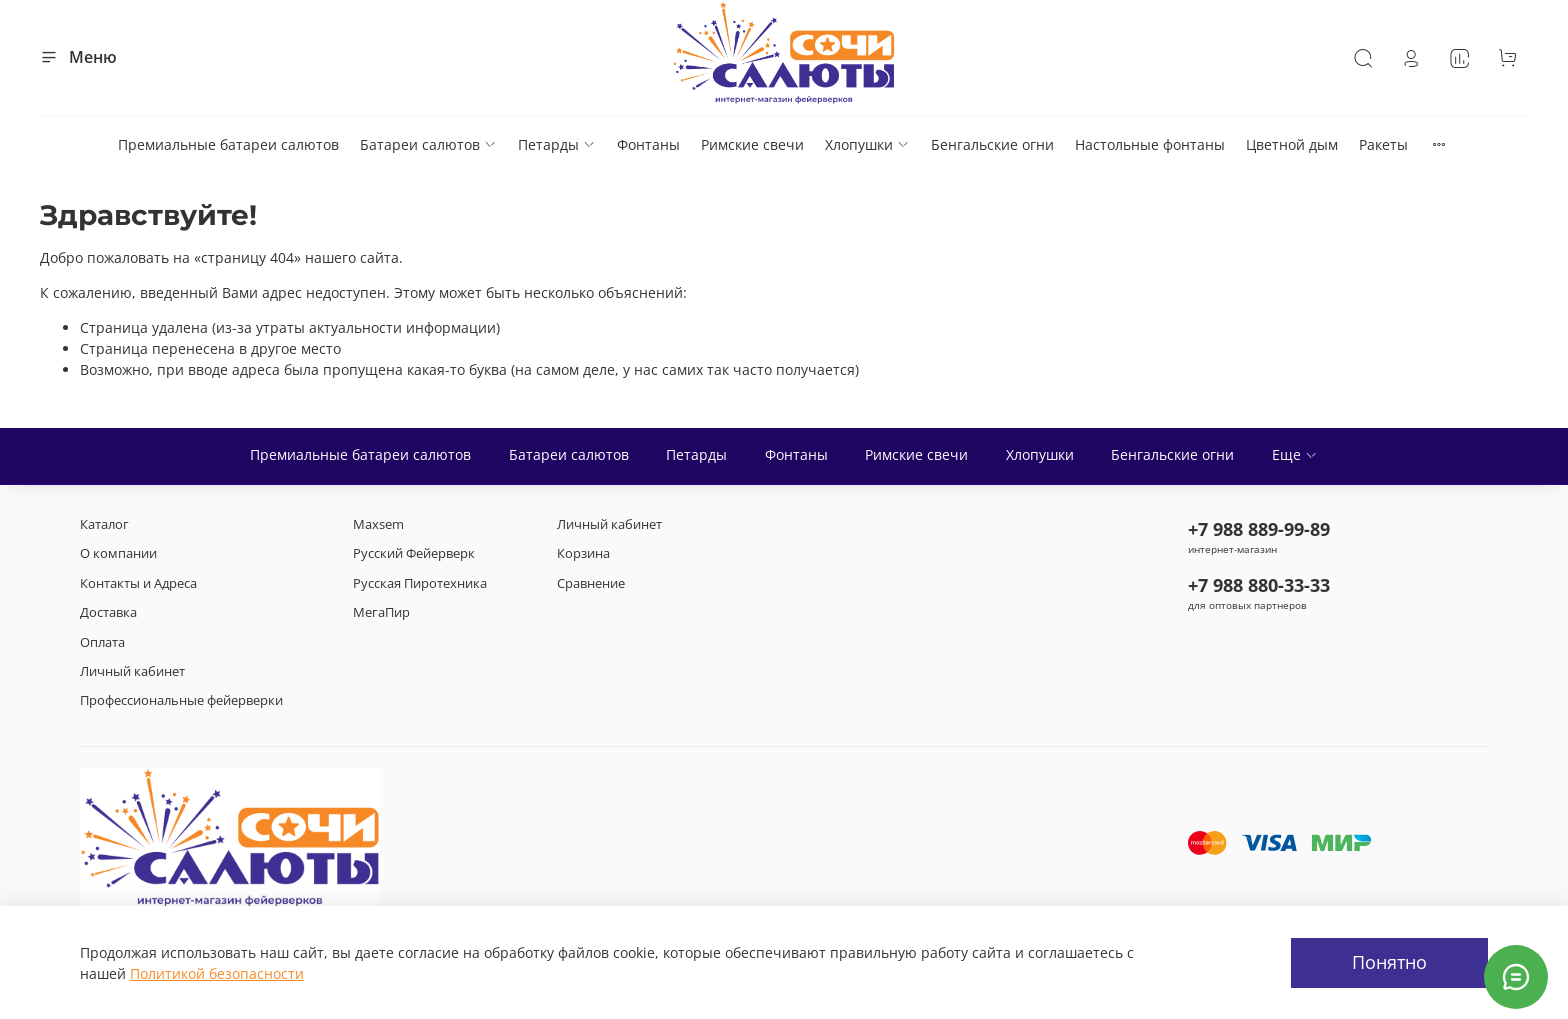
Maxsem (378, 524)
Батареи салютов (428, 144)
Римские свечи (752, 144)
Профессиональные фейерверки (181, 700)
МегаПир (381, 612)
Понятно (1389, 962)
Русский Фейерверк (414, 553)
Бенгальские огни (992, 144)
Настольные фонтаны (1150, 144)
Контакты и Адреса (138, 583)
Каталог (104, 524)
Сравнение (591, 583)
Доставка (108, 612)
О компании (118, 553)
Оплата (102, 642)
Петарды (557, 144)
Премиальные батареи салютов (228, 144)
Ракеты (1383, 144)
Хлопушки (867, 144)
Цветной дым (1292, 144)
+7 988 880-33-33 (1259, 585)
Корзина (583, 553)
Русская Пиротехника (420, 583)
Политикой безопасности (217, 973)
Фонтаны (648, 144)
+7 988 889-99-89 (1259, 529)
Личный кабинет (132, 671)
